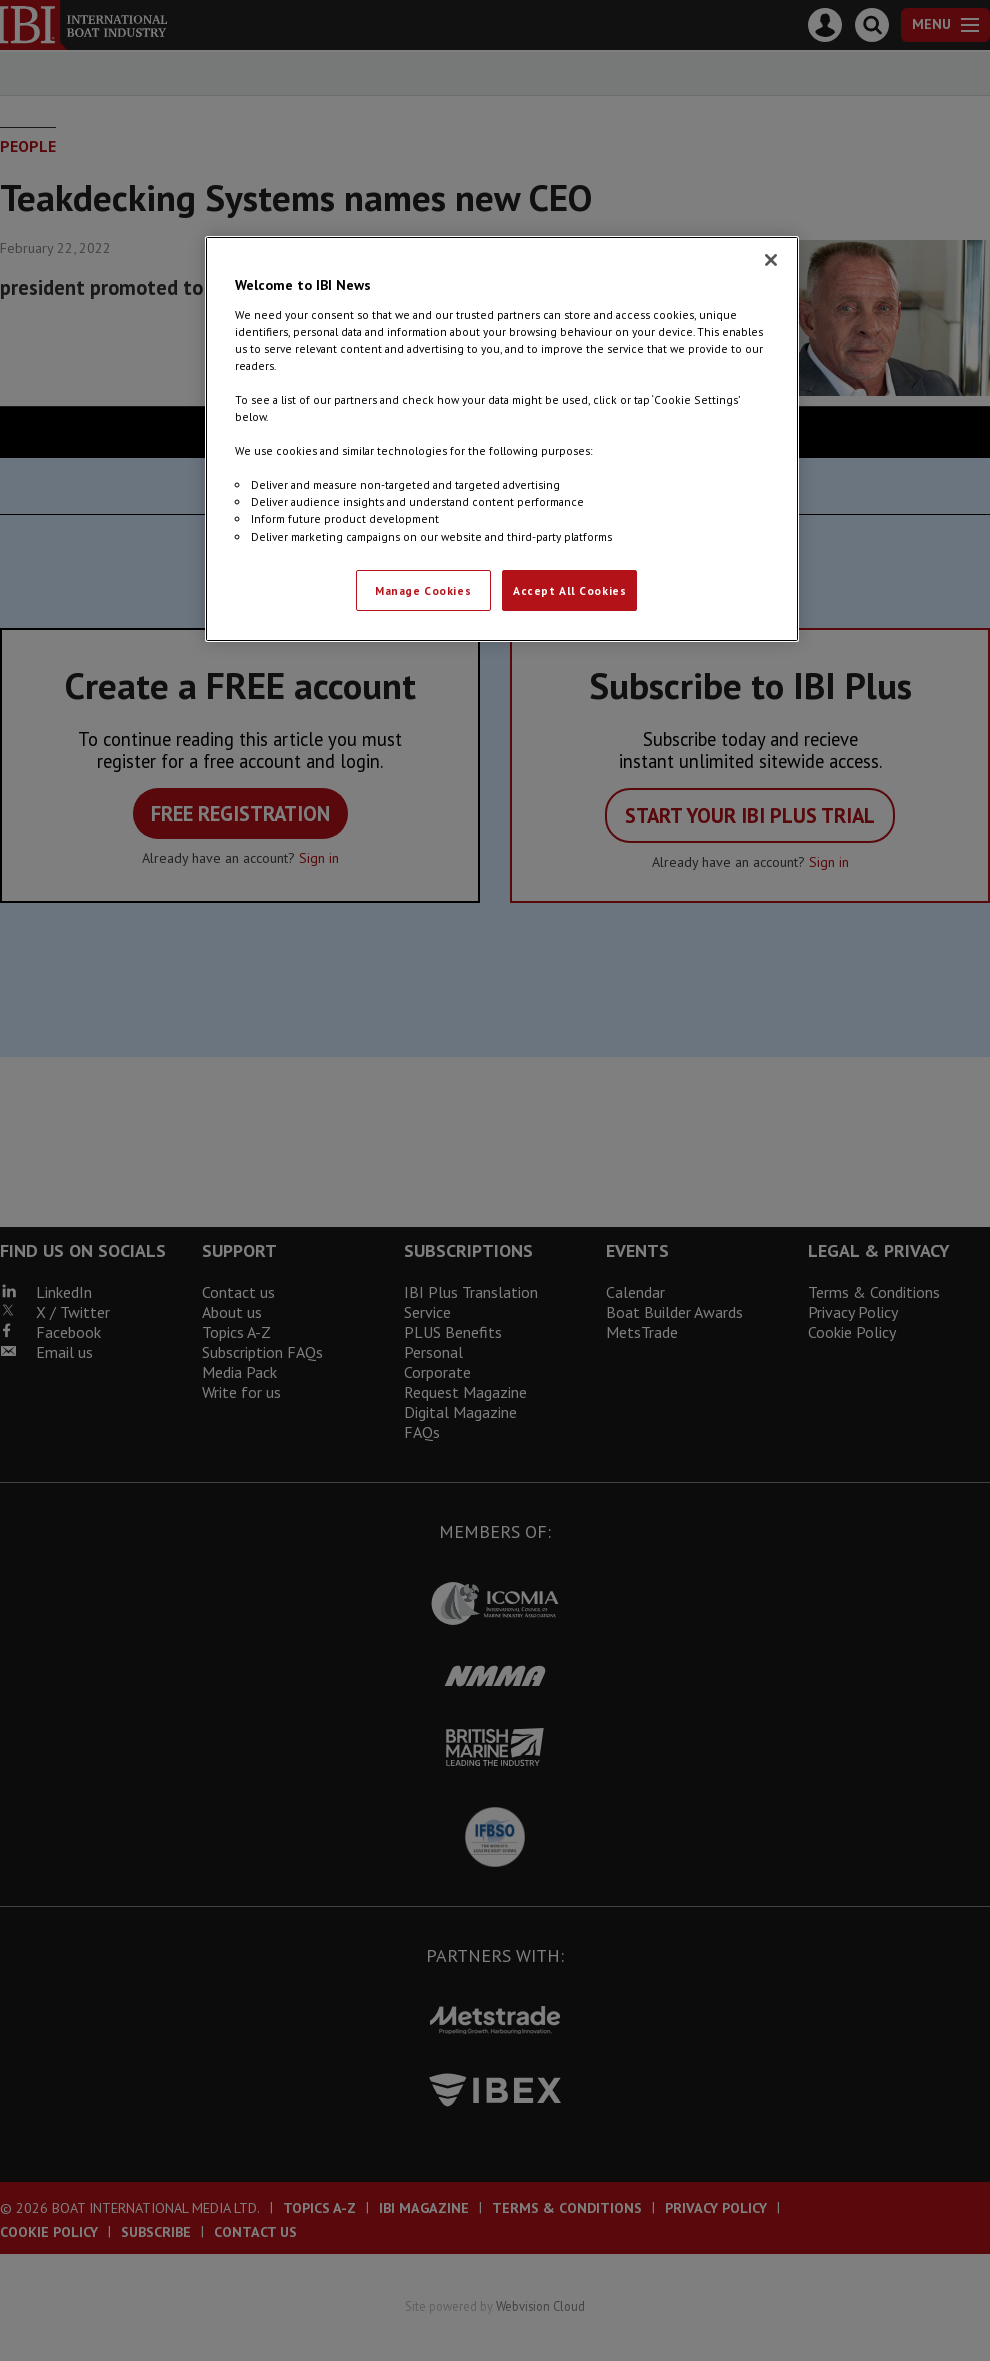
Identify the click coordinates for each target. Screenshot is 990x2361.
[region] (502, 439)
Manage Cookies (423, 590)
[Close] (771, 260)
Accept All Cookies (569, 590)
